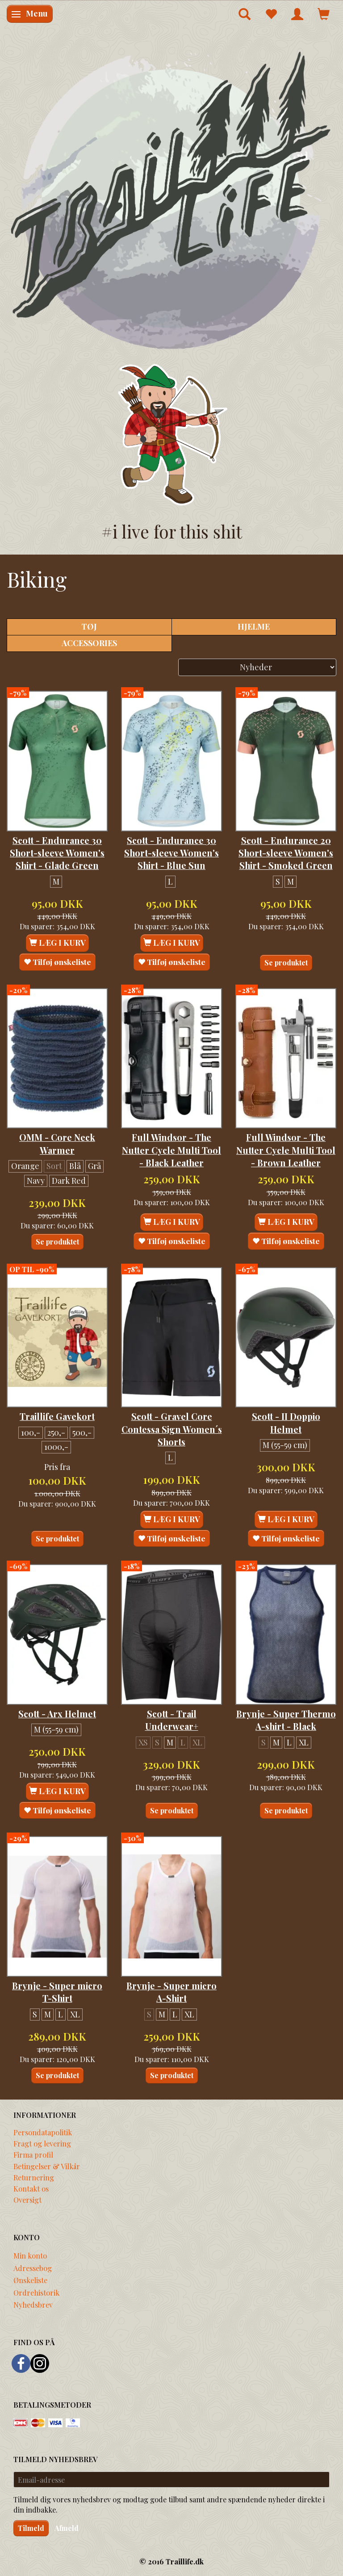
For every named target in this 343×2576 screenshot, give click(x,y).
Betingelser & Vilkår (46, 2166)
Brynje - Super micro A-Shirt (171, 1992)
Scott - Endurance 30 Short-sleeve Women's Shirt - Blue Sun (171, 853)
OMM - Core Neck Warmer (57, 1143)
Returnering (33, 2177)
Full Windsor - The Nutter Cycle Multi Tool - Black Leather (171, 1150)
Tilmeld (31, 2528)
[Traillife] (171, 199)
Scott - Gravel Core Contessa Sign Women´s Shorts (171, 1429)
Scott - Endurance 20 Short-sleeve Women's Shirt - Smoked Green (285, 853)
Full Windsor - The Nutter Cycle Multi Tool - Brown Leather (285, 1150)
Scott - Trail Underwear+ (171, 1720)
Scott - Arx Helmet (57, 1714)
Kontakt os (31, 2188)
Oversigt (27, 2199)
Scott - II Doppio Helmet (286, 1423)
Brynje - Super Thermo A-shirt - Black (286, 1720)
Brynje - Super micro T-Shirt (57, 1992)
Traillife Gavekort (57, 1416)
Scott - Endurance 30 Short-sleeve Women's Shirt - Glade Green (57, 853)
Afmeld (66, 2528)
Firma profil (33, 2154)
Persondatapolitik (42, 2132)
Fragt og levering (42, 2143)
